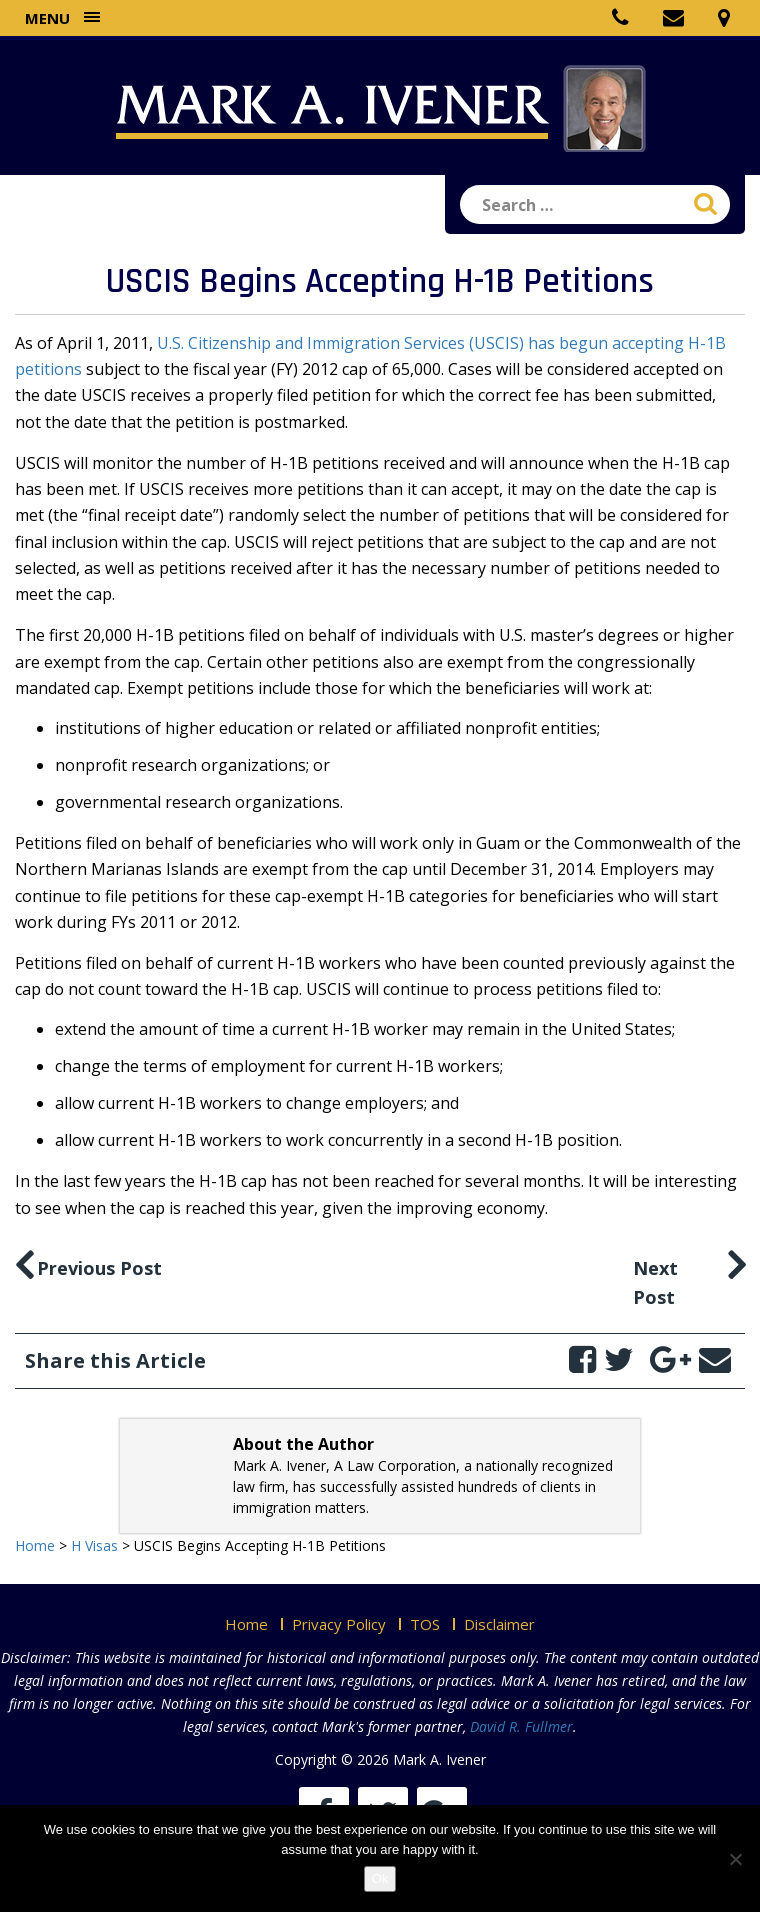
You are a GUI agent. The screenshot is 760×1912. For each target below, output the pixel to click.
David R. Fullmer (521, 1726)
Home (246, 1624)
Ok (380, 1878)
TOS (425, 1624)
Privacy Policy (339, 1624)
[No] (735, 1859)
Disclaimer (499, 1624)
